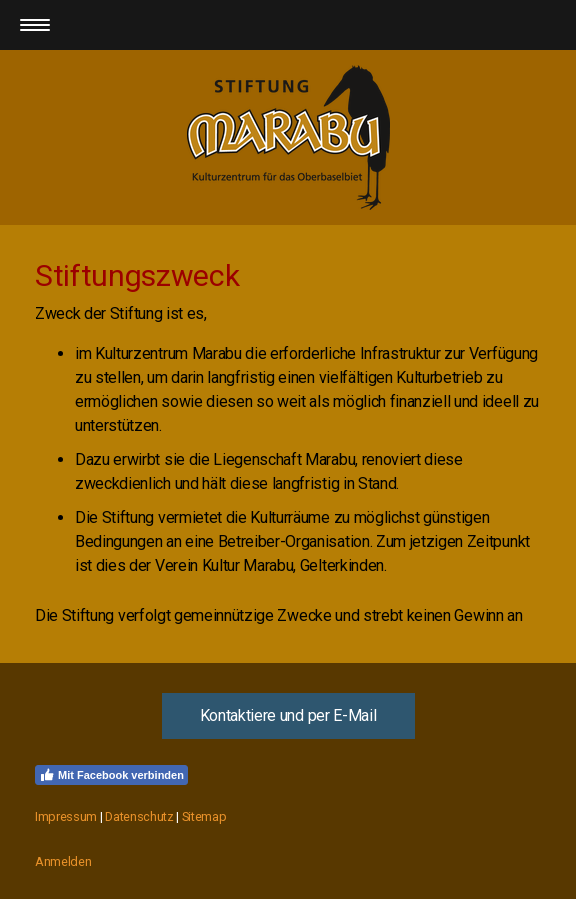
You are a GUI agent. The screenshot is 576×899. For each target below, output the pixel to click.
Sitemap (204, 816)
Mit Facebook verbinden (111, 775)
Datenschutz (139, 816)
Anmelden (63, 861)
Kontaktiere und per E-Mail (288, 715)
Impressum (66, 816)
